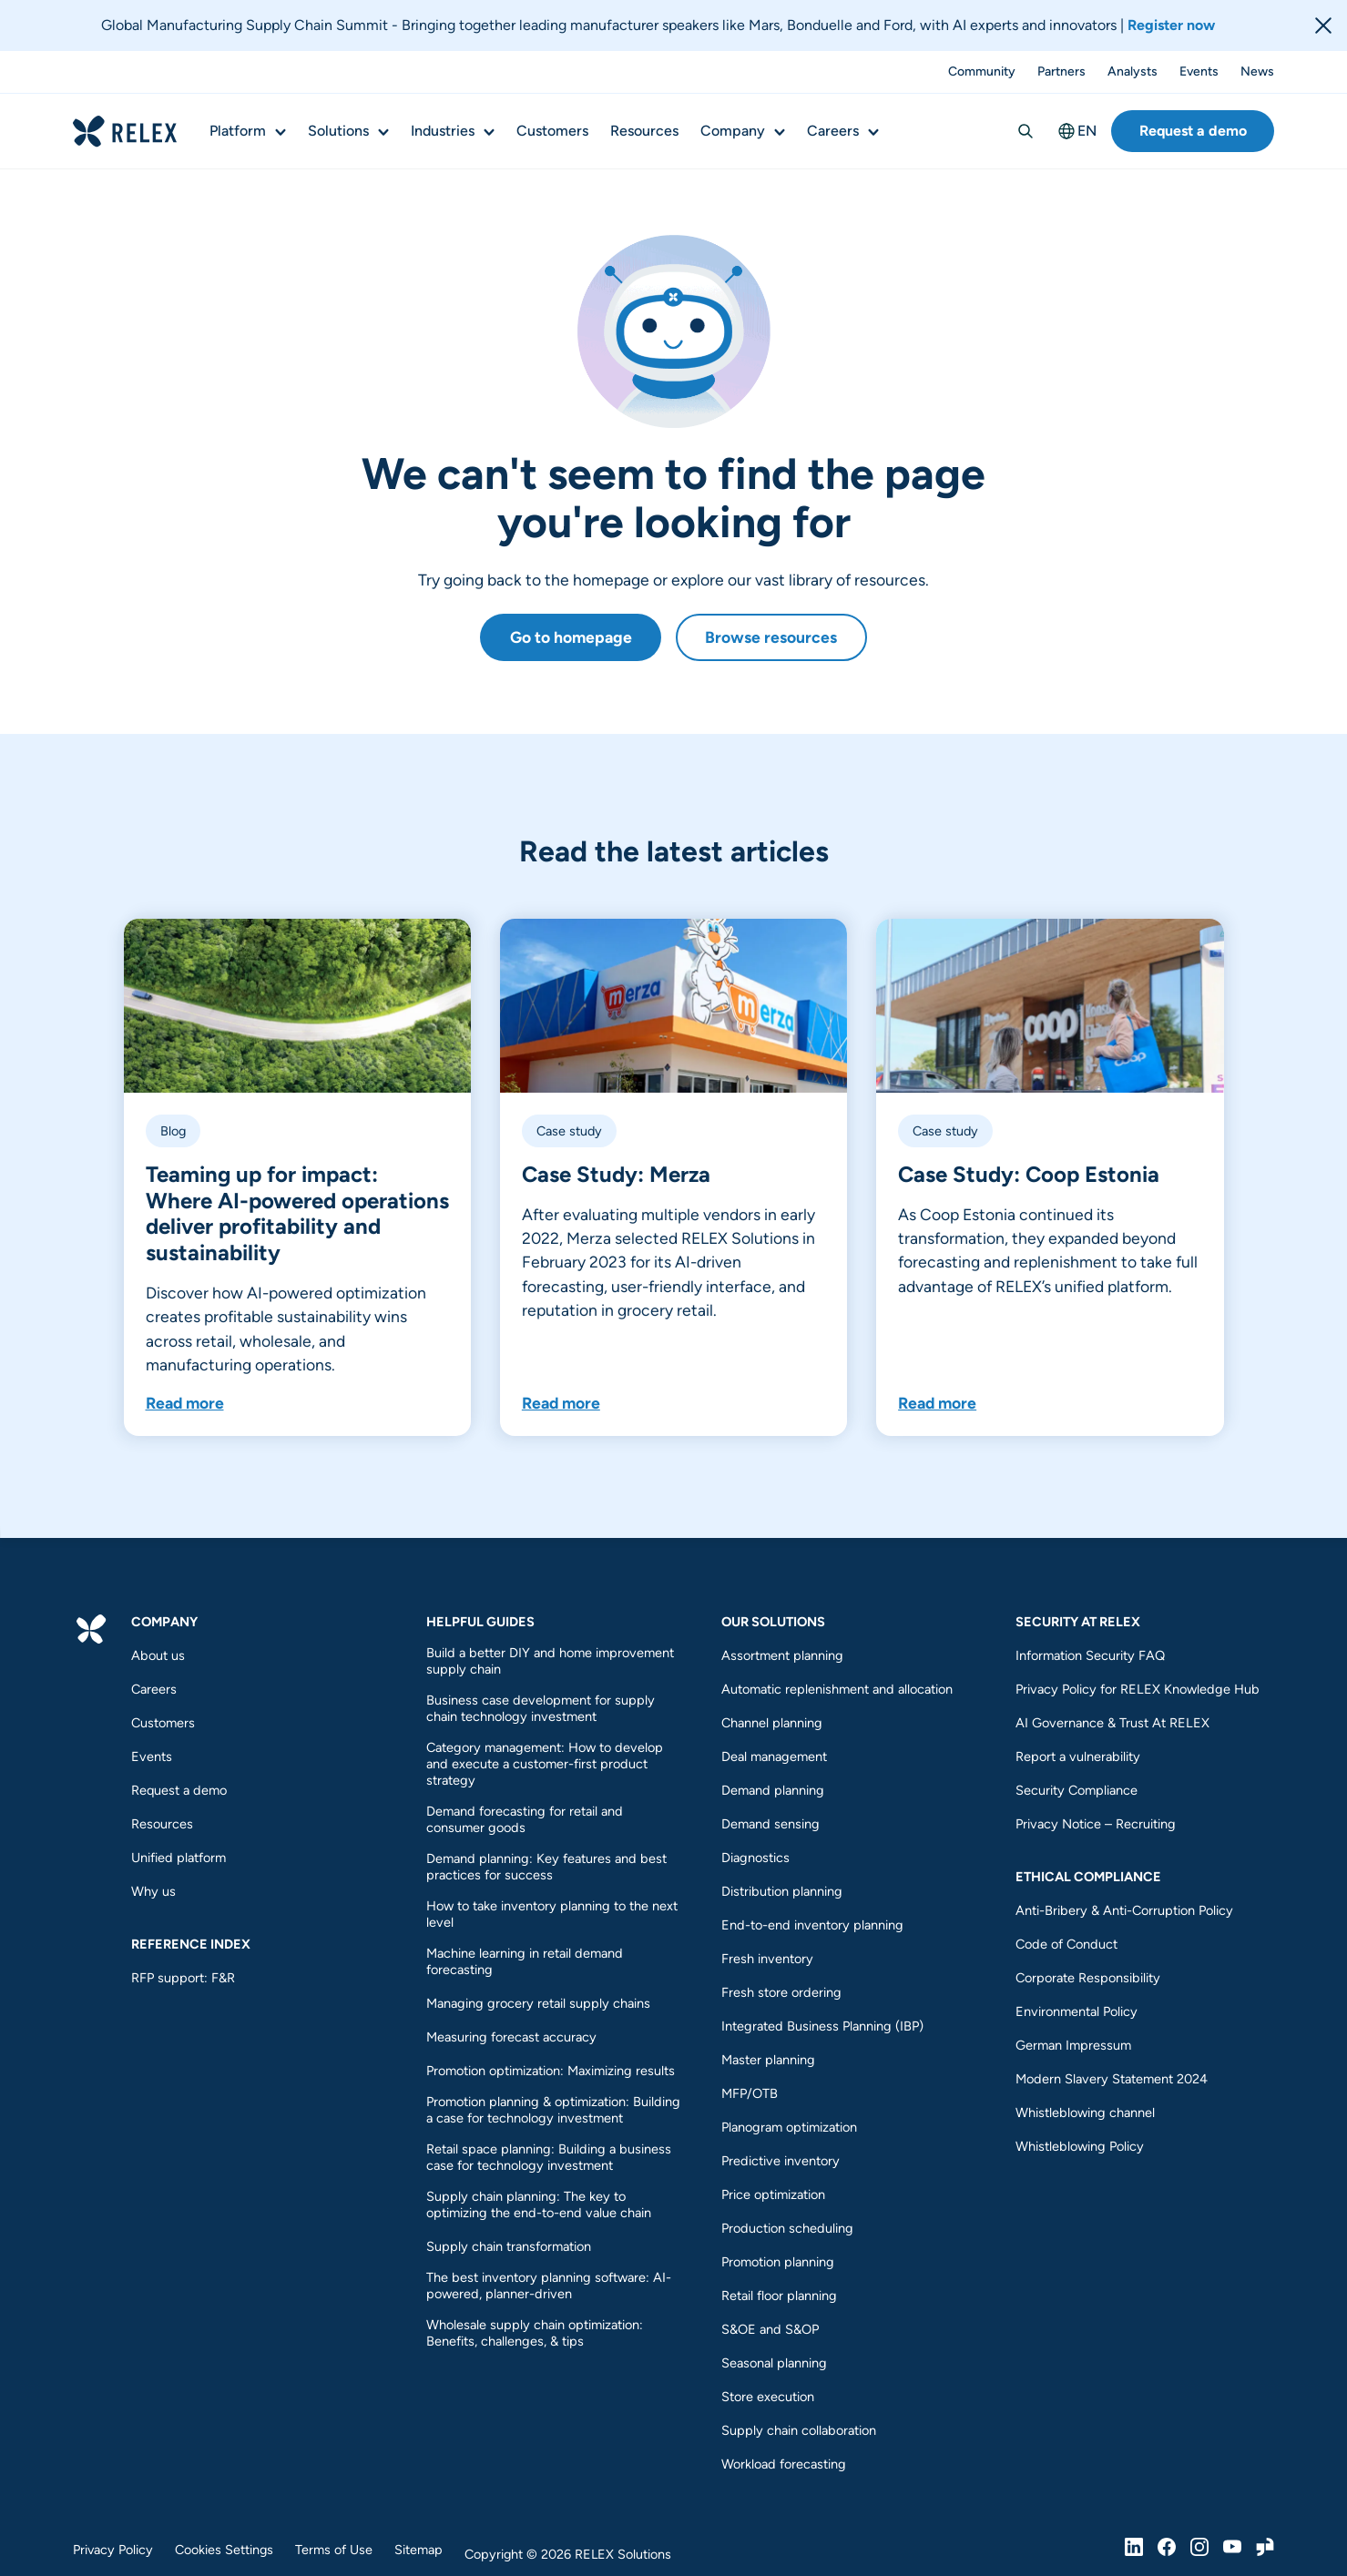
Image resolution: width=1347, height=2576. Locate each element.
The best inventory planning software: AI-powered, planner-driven (548, 2285)
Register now (1171, 25)
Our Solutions (773, 1622)
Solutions (338, 130)
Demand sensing (770, 1824)
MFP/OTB (749, 2093)
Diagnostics (755, 1857)
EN (1077, 130)
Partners (1061, 72)
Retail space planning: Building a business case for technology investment (548, 2157)
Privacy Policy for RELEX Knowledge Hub (1137, 1689)
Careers (833, 130)
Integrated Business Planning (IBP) (822, 2026)
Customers (552, 130)
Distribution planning (781, 1891)
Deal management (774, 1756)
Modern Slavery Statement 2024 (1111, 2079)
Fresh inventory (767, 1958)
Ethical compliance (1088, 1876)
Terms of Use (333, 2549)
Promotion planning (777, 2262)
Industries (443, 130)
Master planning (768, 2060)
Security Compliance (1076, 1790)
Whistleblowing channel (1085, 2112)
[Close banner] (1323, 25)
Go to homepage (571, 637)
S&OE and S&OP (770, 2329)
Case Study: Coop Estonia (1028, 1174)
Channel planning (771, 1723)
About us (158, 1655)
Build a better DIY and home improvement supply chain (550, 1660)
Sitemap (418, 2549)
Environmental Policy (1076, 2011)
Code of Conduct (1066, 1944)
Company (732, 130)
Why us (153, 1891)
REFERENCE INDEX (190, 1944)
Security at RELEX (1077, 1622)
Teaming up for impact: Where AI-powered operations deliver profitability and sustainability (297, 1213)
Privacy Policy (113, 2549)
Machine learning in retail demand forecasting (524, 1961)
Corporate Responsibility (1087, 1978)
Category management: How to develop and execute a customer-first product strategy (544, 1763)
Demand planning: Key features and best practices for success (546, 1866)
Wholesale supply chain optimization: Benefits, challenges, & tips (534, 2332)
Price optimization (773, 2194)
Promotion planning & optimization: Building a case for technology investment (553, 2109)
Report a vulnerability (1077, 1756)
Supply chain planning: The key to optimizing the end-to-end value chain (538, 2204)
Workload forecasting (783, 2464)
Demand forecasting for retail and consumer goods (524, 1819)
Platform (237, 130)
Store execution (767, 2396)
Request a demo (1193, 130)
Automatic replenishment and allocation (837, 1689)
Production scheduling (787, 2228)
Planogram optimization (789, 2127)
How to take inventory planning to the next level (552, 1914)
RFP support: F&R (183, 1978)
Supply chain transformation (508, 2246)
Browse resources (771, 637)
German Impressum (1073, 2045)
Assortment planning (782, 1655)
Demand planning (772, 1790)
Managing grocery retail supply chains (538, 2003)
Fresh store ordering (781, 1992)
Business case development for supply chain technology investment (540, 1708)
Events (1199, 72)
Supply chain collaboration (798, 2430)
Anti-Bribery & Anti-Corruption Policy (1124, 1910)
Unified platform (178, 1857)
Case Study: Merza (616, 1174)
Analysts (1132, 72)
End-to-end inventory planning (812, 1925)
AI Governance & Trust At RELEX (1112, 1723)
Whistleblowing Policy (1079, 2146)
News (1257, 72)
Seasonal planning (774, 2363)
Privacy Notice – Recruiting (1095, 1824)
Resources (644, 130)
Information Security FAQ (1090, 1655)
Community (981, 72)
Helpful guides (480, 1622)
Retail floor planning (779, 2295)
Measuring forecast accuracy (511, 2037)
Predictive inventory (780, 2161)
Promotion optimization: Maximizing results (552, 2070)
